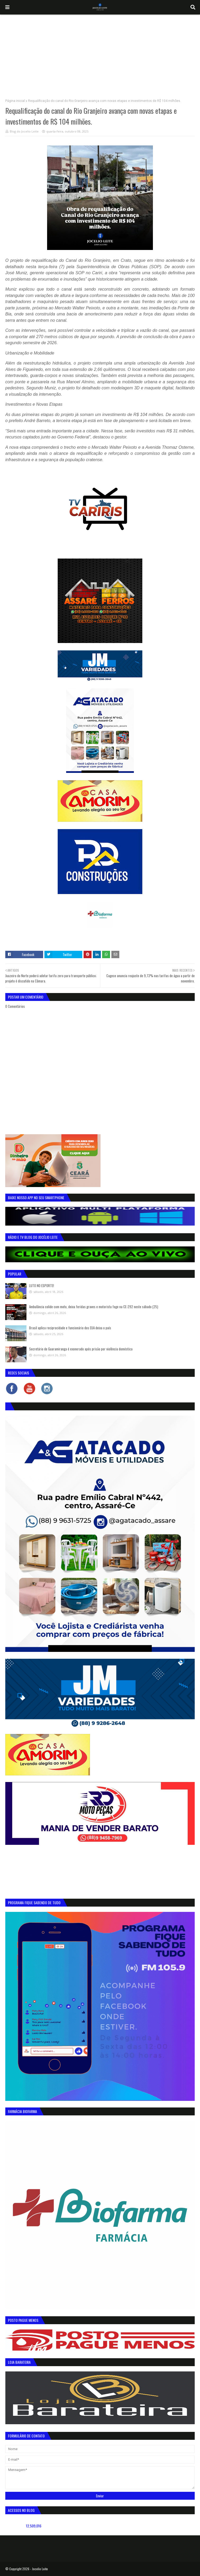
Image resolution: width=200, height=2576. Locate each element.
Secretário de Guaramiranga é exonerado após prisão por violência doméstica (81, 1348)
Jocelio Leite (40, 2568)
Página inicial (15, 101)
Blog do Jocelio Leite (24, 131)
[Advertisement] (100, 54)
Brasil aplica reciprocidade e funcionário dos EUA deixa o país (70, 1327)
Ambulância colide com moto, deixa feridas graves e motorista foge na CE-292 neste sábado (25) (93, 1306)
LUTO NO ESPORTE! (41, 1285)
